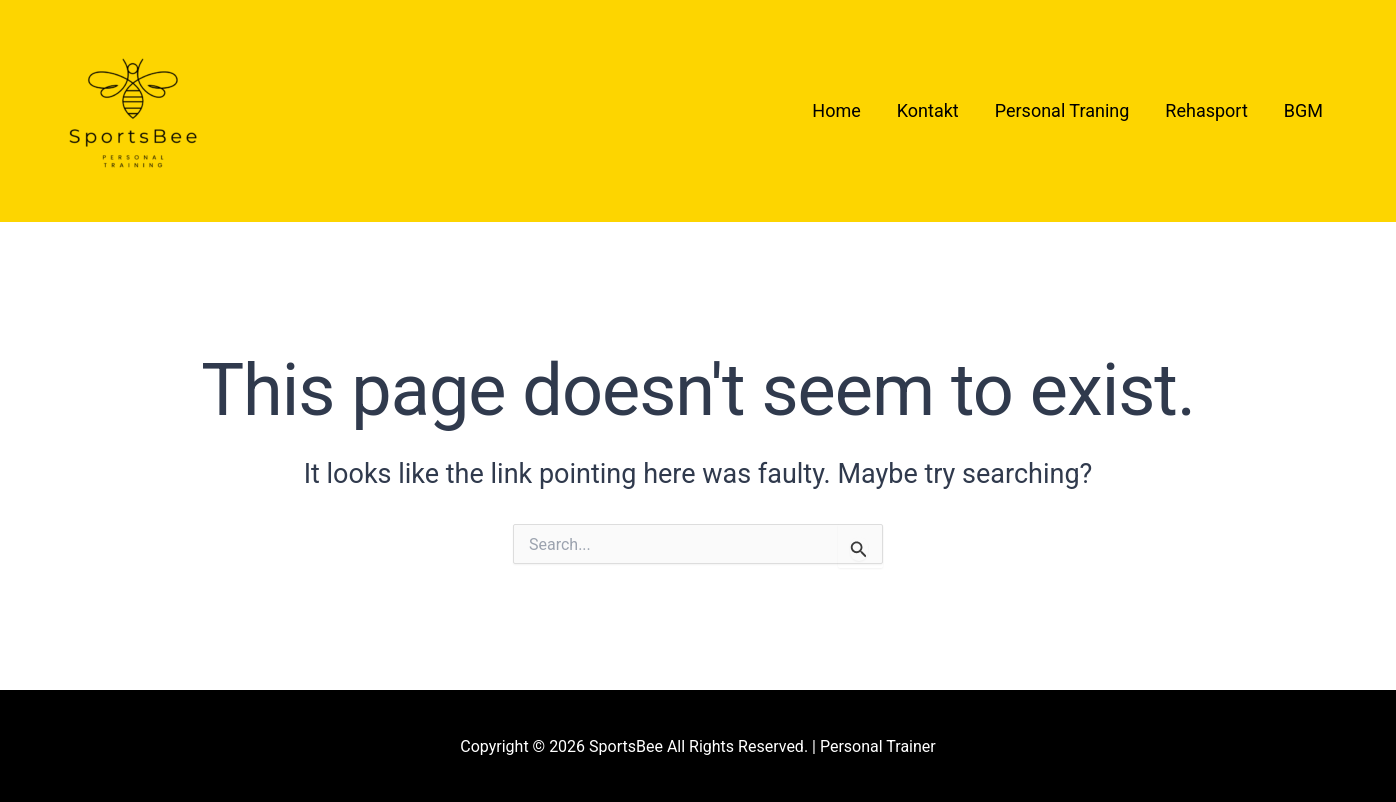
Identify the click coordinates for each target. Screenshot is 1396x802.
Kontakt (928, 110)
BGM (1303, 110)
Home (836, 110)
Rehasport (1206, 110)
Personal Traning (1062, 110)
